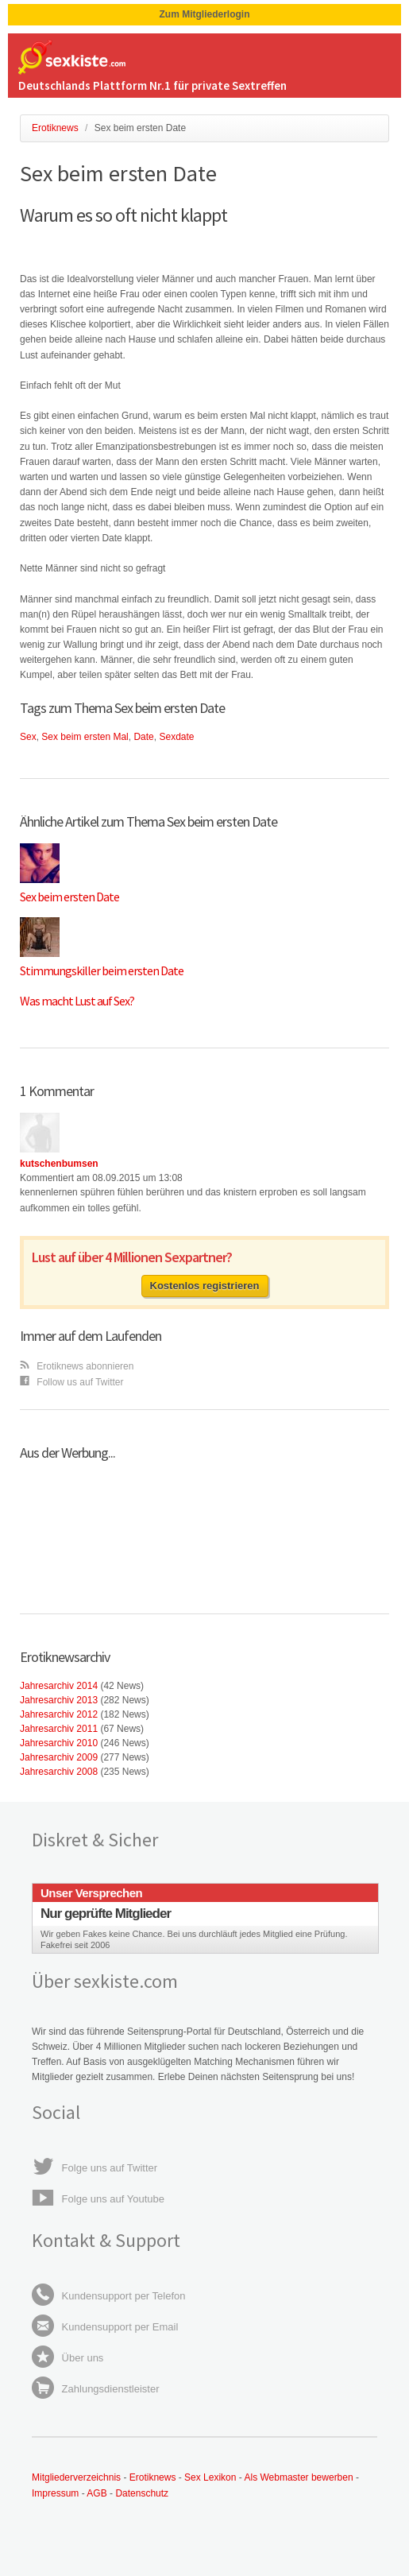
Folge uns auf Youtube (98, 2199)
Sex (28, 736)
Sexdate (176, 736)
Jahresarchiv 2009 (59, 1757)
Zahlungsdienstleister (95, 2389)
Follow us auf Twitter (72, 1382)
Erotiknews (152, 2477)
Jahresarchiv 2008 (59, 1771)
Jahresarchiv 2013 (59, 1700)
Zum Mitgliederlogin (205, 14)
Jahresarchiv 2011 (59, 1728)
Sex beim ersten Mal (84, 736)
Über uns (67, 2358)
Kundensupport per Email (105, 2327)
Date (143, 736)
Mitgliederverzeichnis (76, 2477)
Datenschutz (141, 2493)
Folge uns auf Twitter (94, 2168)
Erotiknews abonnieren (76, 1366)
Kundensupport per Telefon (109, 2296)
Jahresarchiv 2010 (59, 1743)
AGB (98, 2493)
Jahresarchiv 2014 (59, 1685)
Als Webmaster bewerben (298, 2477)
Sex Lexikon (210, 2477)
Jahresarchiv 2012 (59, 1714)
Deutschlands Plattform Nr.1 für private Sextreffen (152, 85)
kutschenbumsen (59, 1163)
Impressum (55, 2493)
